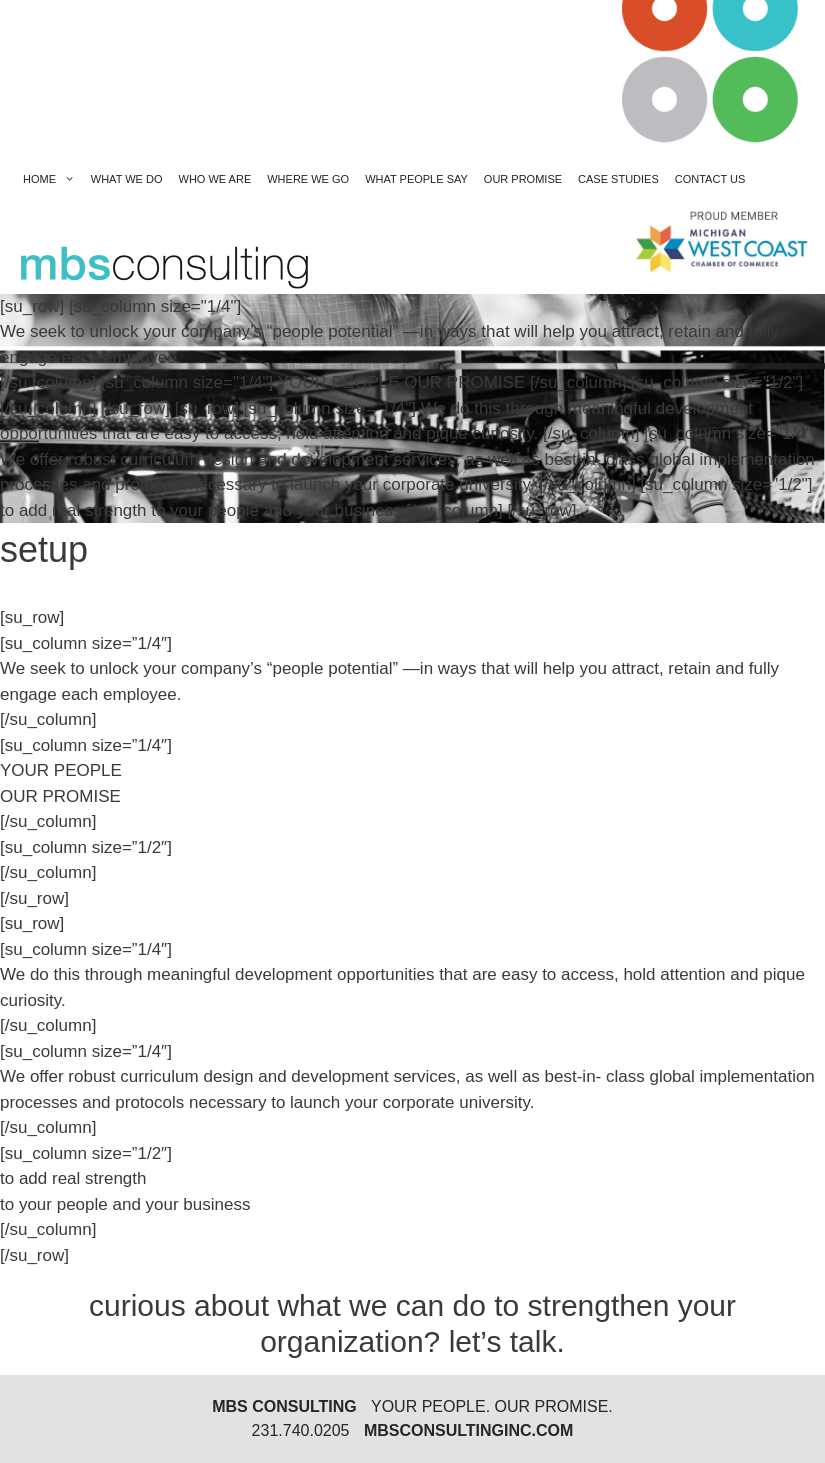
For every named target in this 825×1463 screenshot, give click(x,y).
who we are (215, 179)
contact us (710, 179)
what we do (127, 179)
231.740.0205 (301, 1430)
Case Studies (618, 179)
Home (53, 179)
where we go (308, 179)
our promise (523, 179)
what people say (416, 179)
